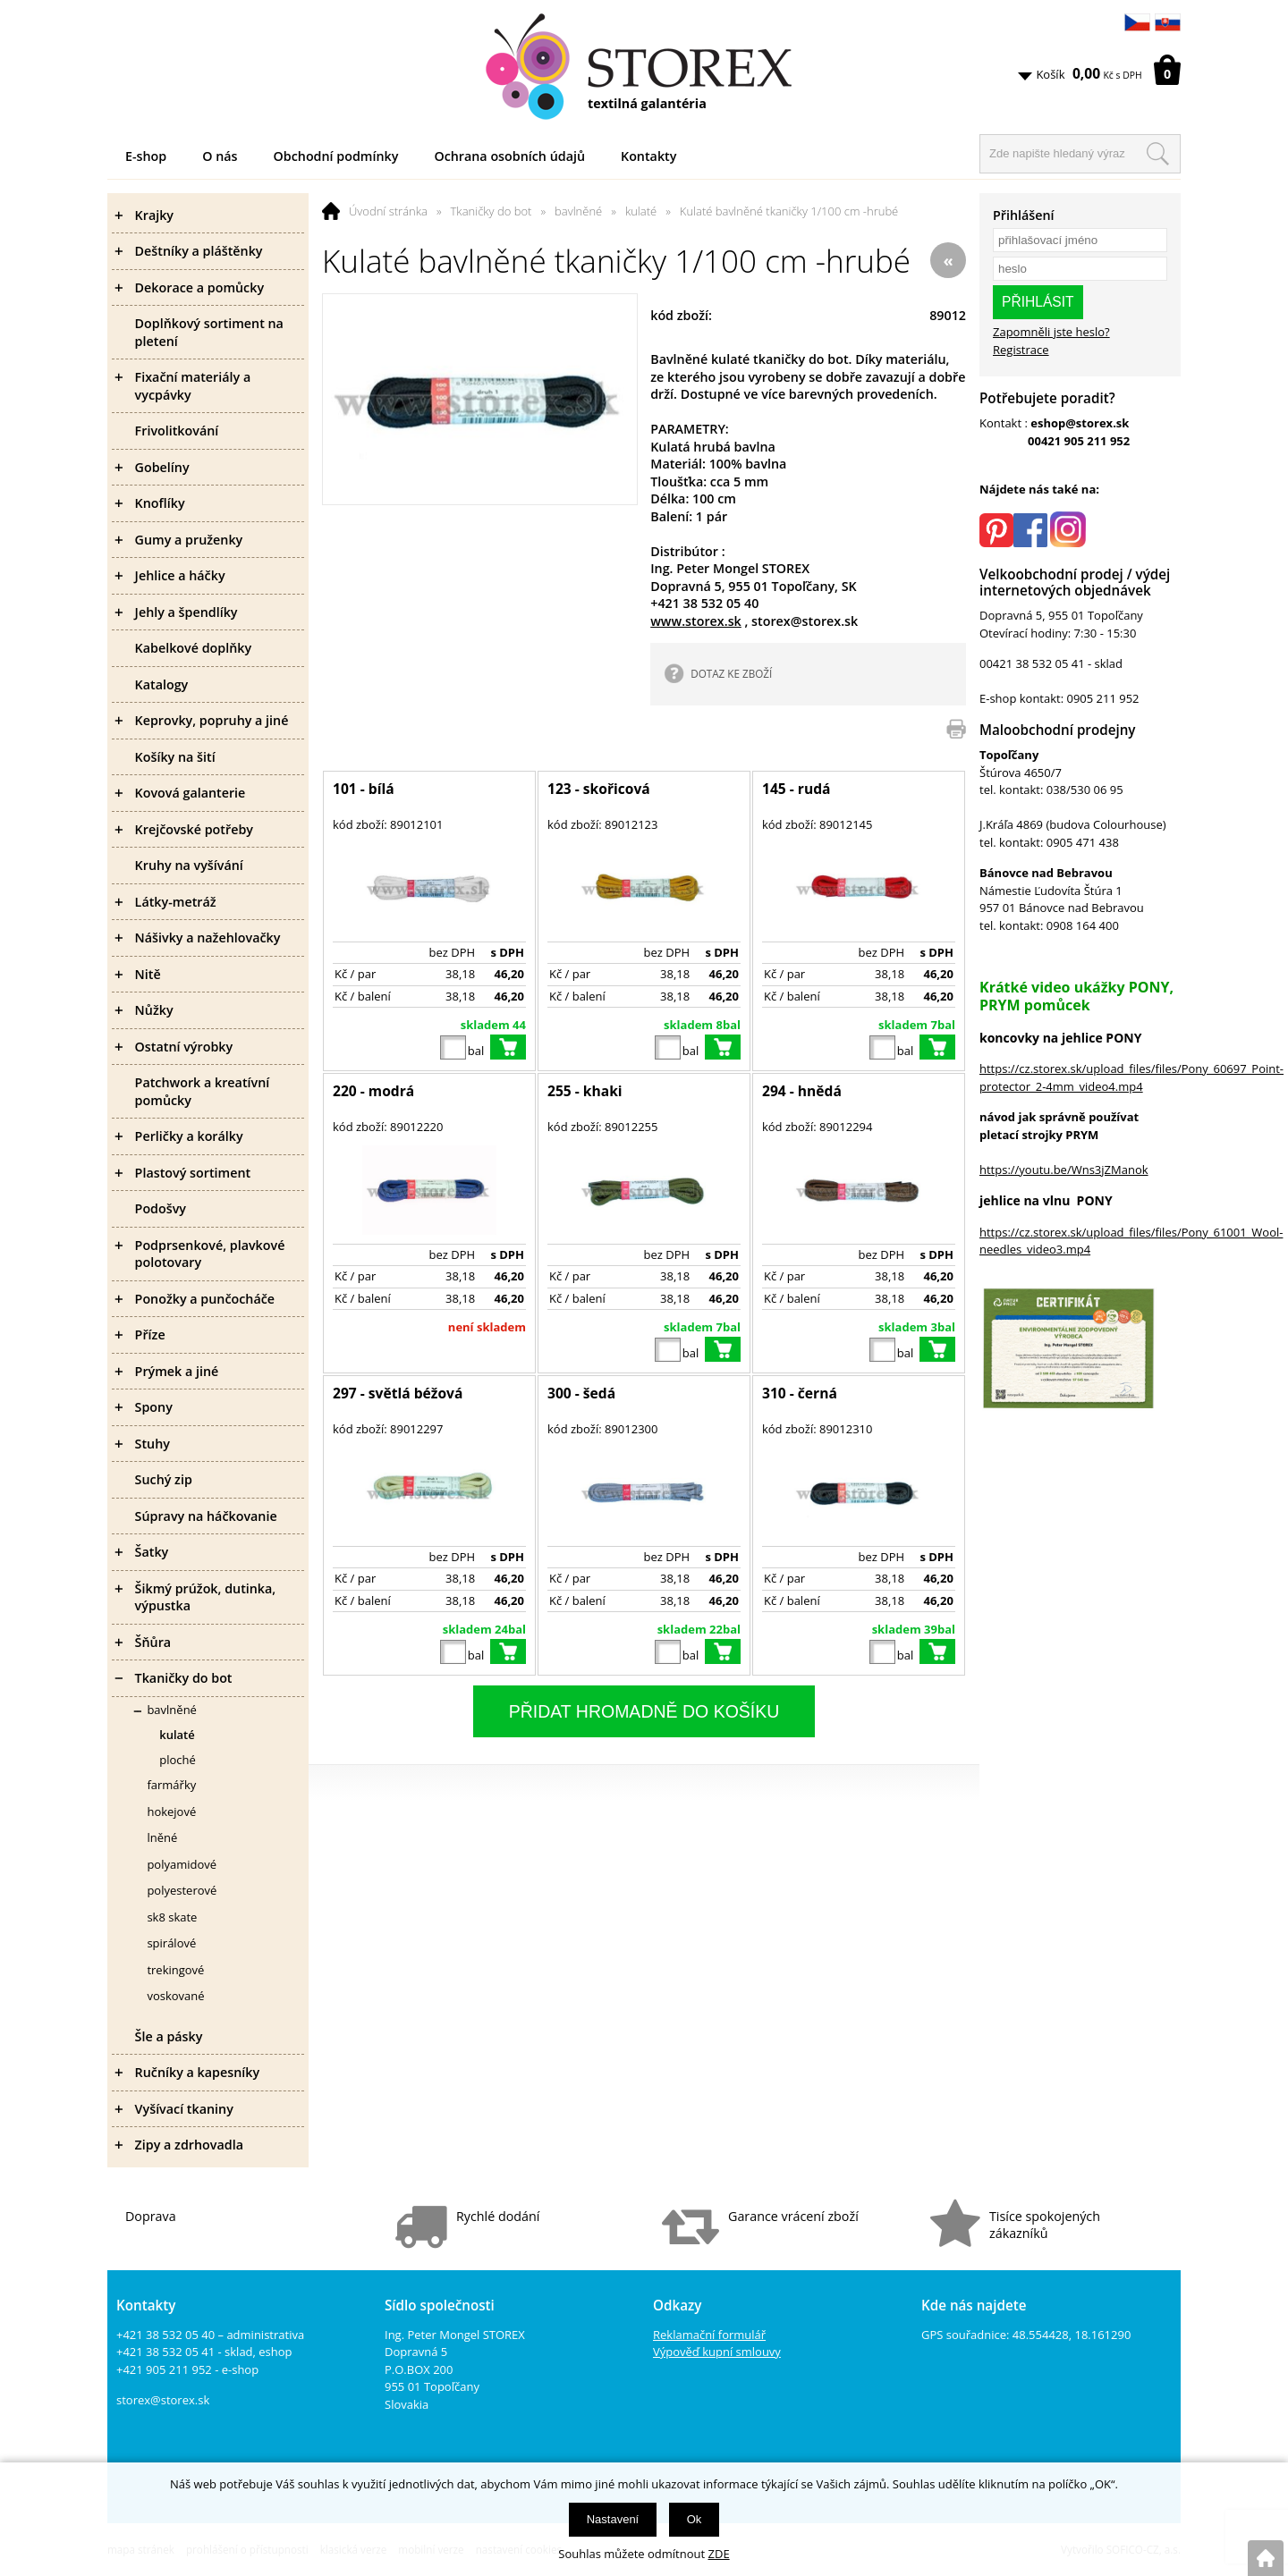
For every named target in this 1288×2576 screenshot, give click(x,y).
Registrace (1021, 350)
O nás (219, 156)
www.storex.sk (695, 620)
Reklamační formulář (709, 2335)
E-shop (145, 156)
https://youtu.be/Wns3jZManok (1063, 1169)
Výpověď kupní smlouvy (717, 2352)
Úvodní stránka (388, 211)
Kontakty (648, 156)
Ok (694, 2519)
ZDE (719, 2554)
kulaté (641, 211)
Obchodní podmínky (336, 156)
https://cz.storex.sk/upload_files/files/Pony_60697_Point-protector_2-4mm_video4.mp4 (1131, 1077)
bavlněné (578, 211)
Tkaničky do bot (491, 211)
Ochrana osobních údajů (509, 156)
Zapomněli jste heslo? (1051, 332)
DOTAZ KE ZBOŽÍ (731, 673)
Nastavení (613, 2519)
